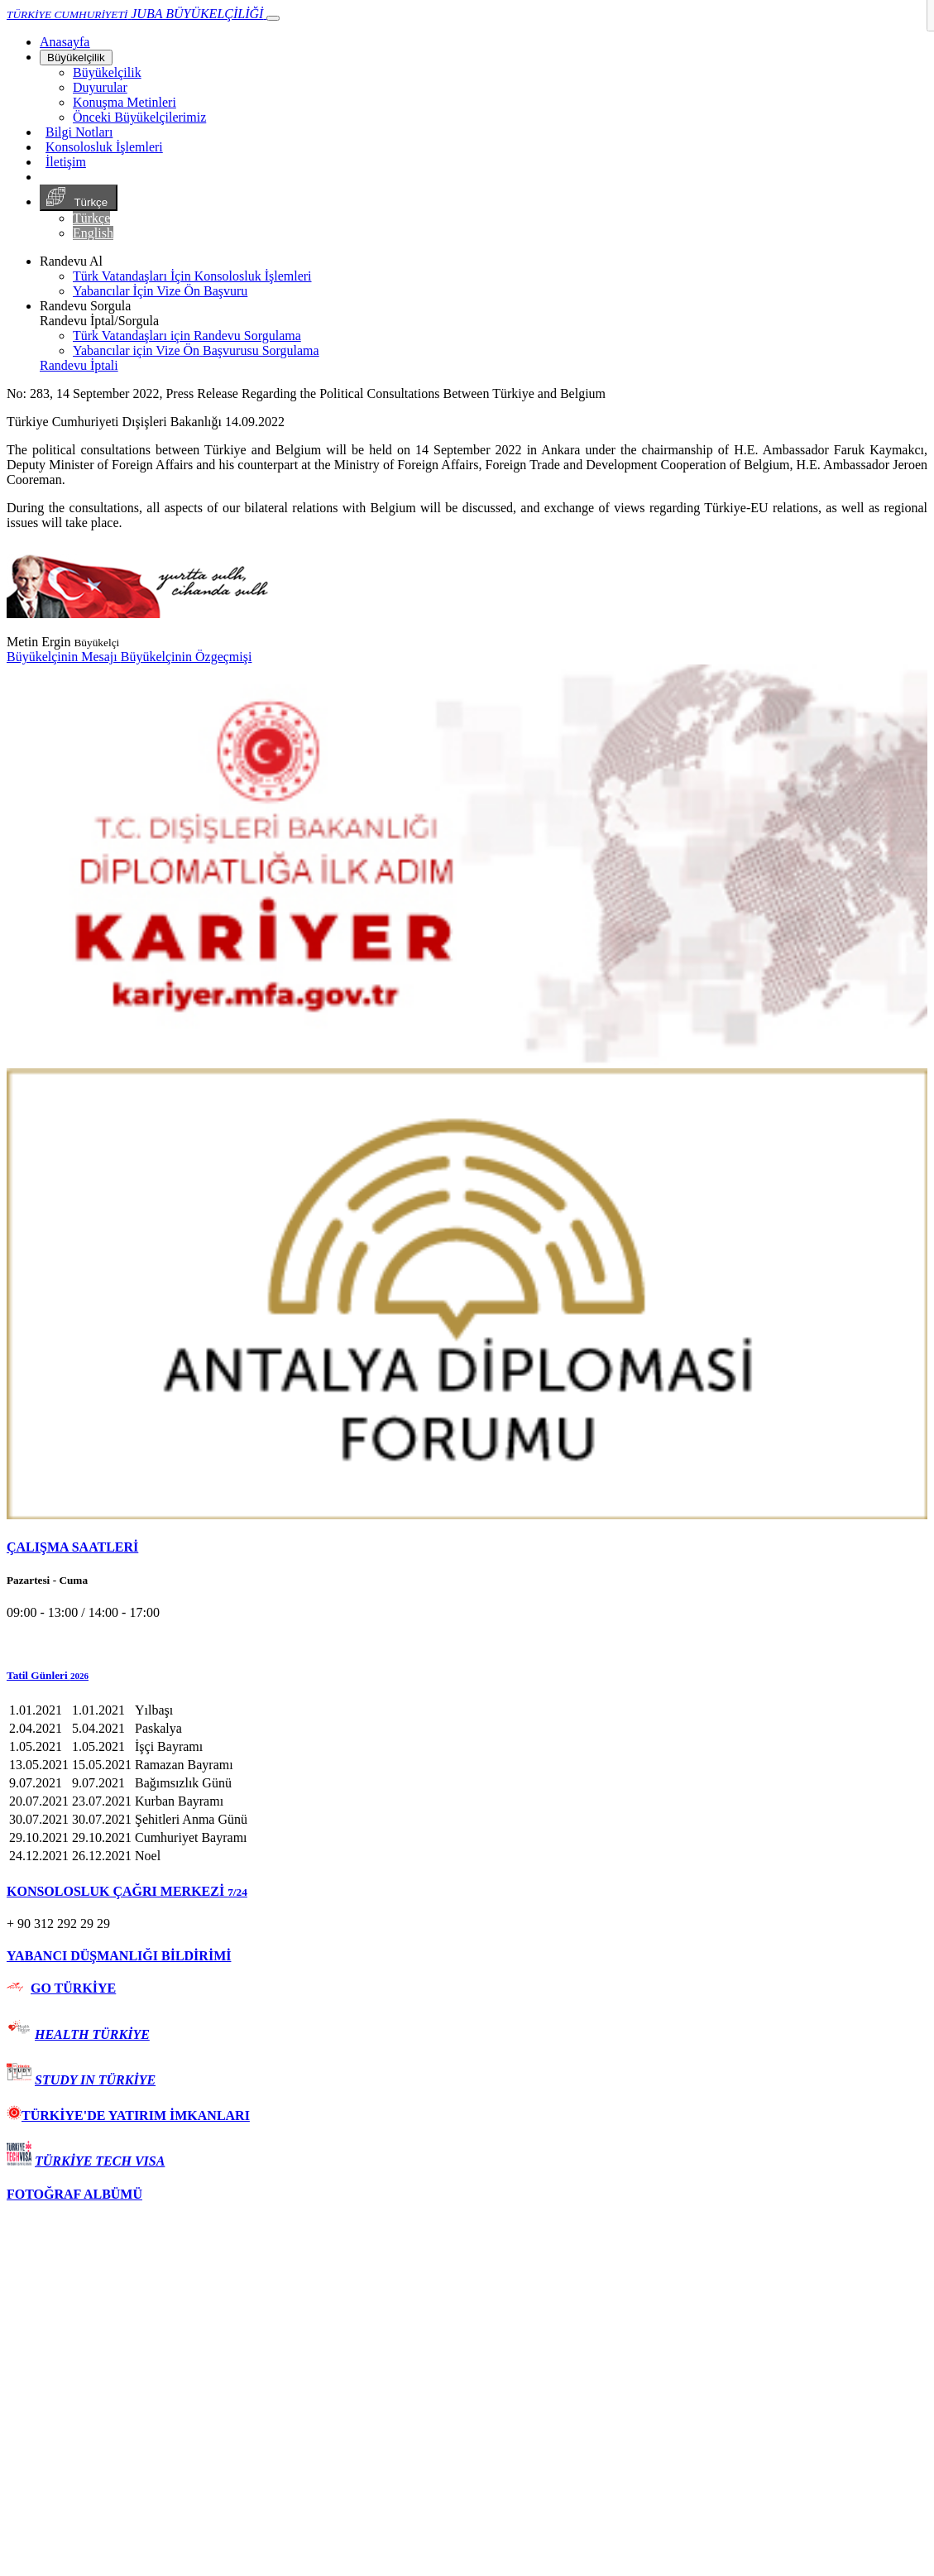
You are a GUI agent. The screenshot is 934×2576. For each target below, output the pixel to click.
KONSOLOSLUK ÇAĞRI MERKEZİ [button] (127, 1891)
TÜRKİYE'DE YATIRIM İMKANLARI (128, 2115)
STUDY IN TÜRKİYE (95, 2080)
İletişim (66, 162)
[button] (467, 1675)
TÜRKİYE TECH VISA (100, 2161)
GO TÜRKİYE (73, 1988)
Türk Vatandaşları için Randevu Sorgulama (187, 336)
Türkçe (78, 198)
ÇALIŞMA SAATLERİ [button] (72, 1547)
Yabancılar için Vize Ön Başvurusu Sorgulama (196, 350)
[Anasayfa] (64, 42)
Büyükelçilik (76, 57)
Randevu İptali (79, 365)
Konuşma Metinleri (124, 102)
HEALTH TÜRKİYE (92, 2034)
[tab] (467, 1547)
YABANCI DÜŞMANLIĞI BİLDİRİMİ (119, 1956)
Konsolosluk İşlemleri (104, 147)
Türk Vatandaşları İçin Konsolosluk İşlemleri (192, 276)
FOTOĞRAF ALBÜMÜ (74, 2194)
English (93, 233)
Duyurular (100, 87)
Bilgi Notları (79, 132)
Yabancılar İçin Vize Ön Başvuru (160, 291)
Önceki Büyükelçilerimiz (139, 117)
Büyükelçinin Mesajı (64, 657)
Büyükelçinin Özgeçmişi (186, 657)
